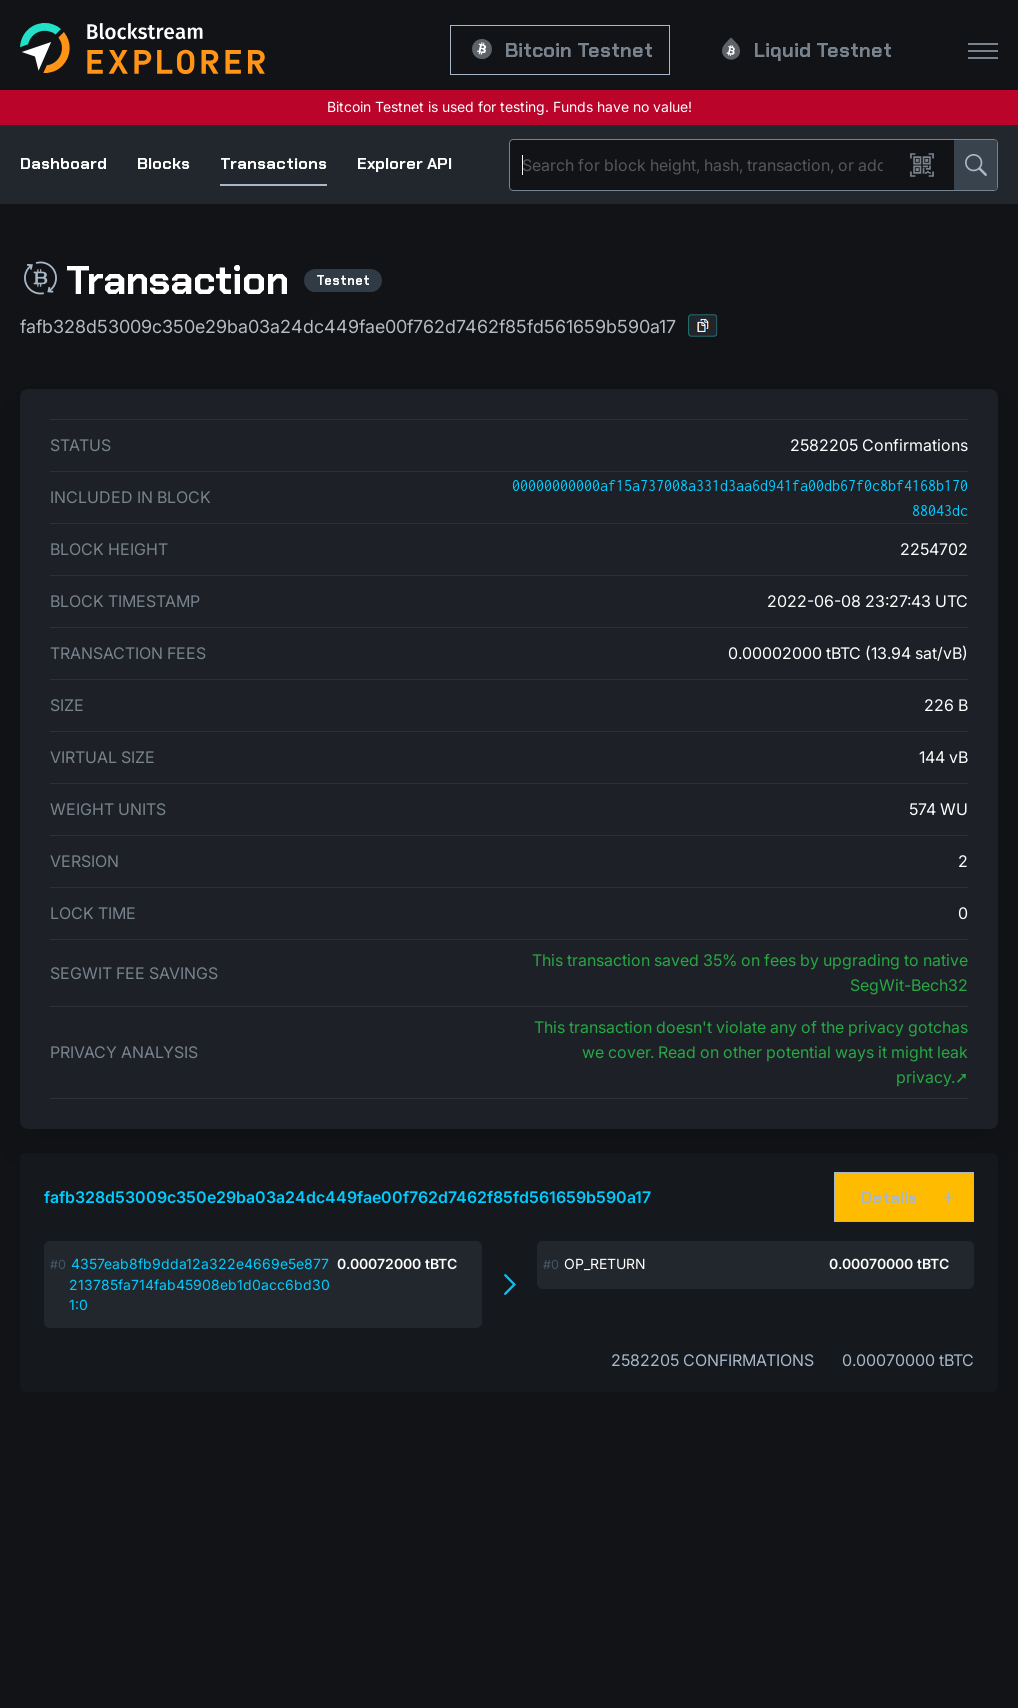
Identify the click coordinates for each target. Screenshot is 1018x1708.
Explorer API (404, 163)
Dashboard (63, 163)
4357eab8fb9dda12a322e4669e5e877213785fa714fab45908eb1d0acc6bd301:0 (199, 1284)
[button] (703, 325)
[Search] (710, 165)
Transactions (273, 163)
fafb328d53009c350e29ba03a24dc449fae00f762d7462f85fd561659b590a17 (347, 1197)
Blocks (163, 163)
